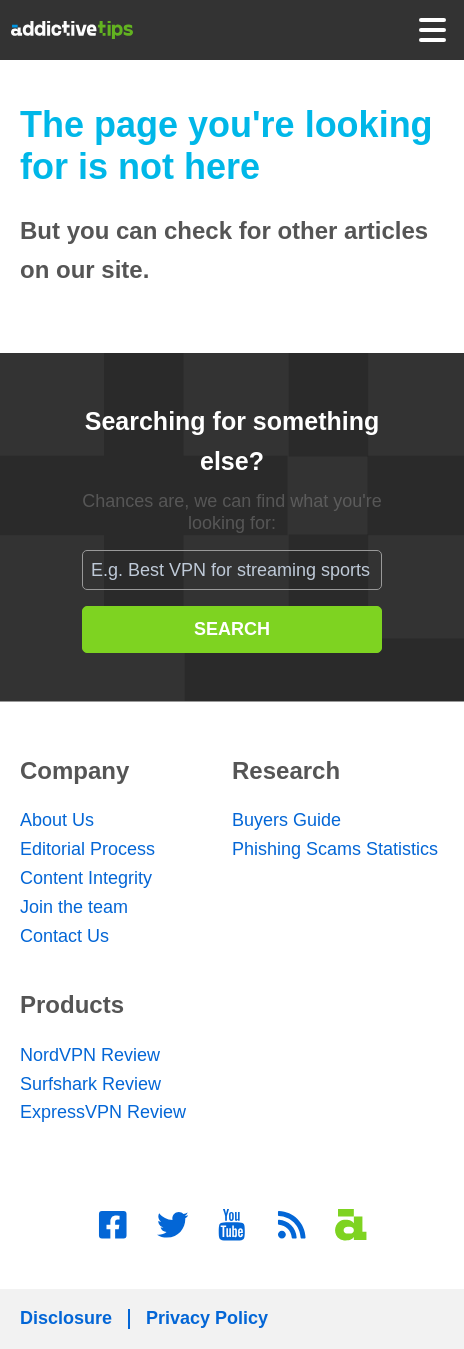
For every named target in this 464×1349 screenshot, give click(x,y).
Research (286, 770)
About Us (57, 820)
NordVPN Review (90, 1055)
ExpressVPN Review (103, 1112)
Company (74, 770)
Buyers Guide (286, 820)
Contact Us (64, 936)
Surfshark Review (90, 1084)
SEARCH (232, 629)
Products (72, 1004)
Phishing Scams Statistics (335, 849)
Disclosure (66, 1318)
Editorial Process (87, 849)
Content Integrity (86, 878)
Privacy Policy (207, 1318)
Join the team (74, 907)
